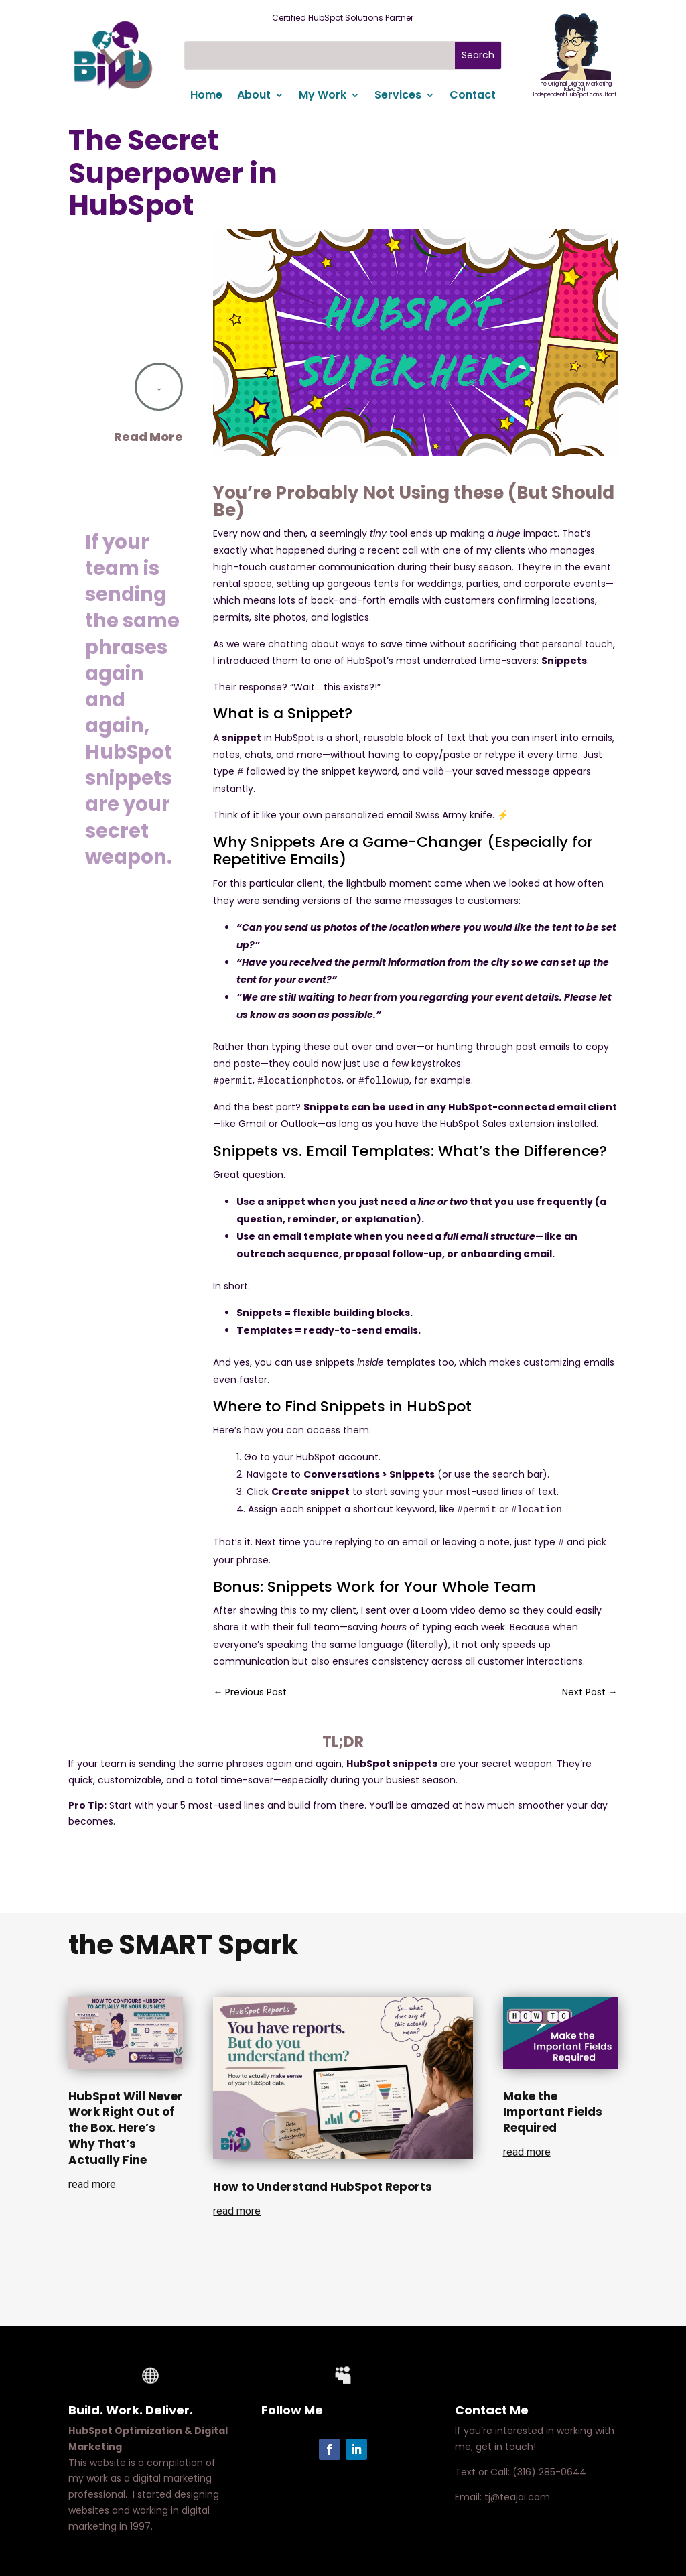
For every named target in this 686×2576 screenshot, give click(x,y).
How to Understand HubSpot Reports (322, 2187)
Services (397, 96)
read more (92, 2184)
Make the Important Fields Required (552, 2112)
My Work (322, 96)
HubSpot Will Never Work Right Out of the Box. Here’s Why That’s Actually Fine (125, 2128)
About (254, 96)
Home (206, 96)
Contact (473, 96)
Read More (148, 436)
